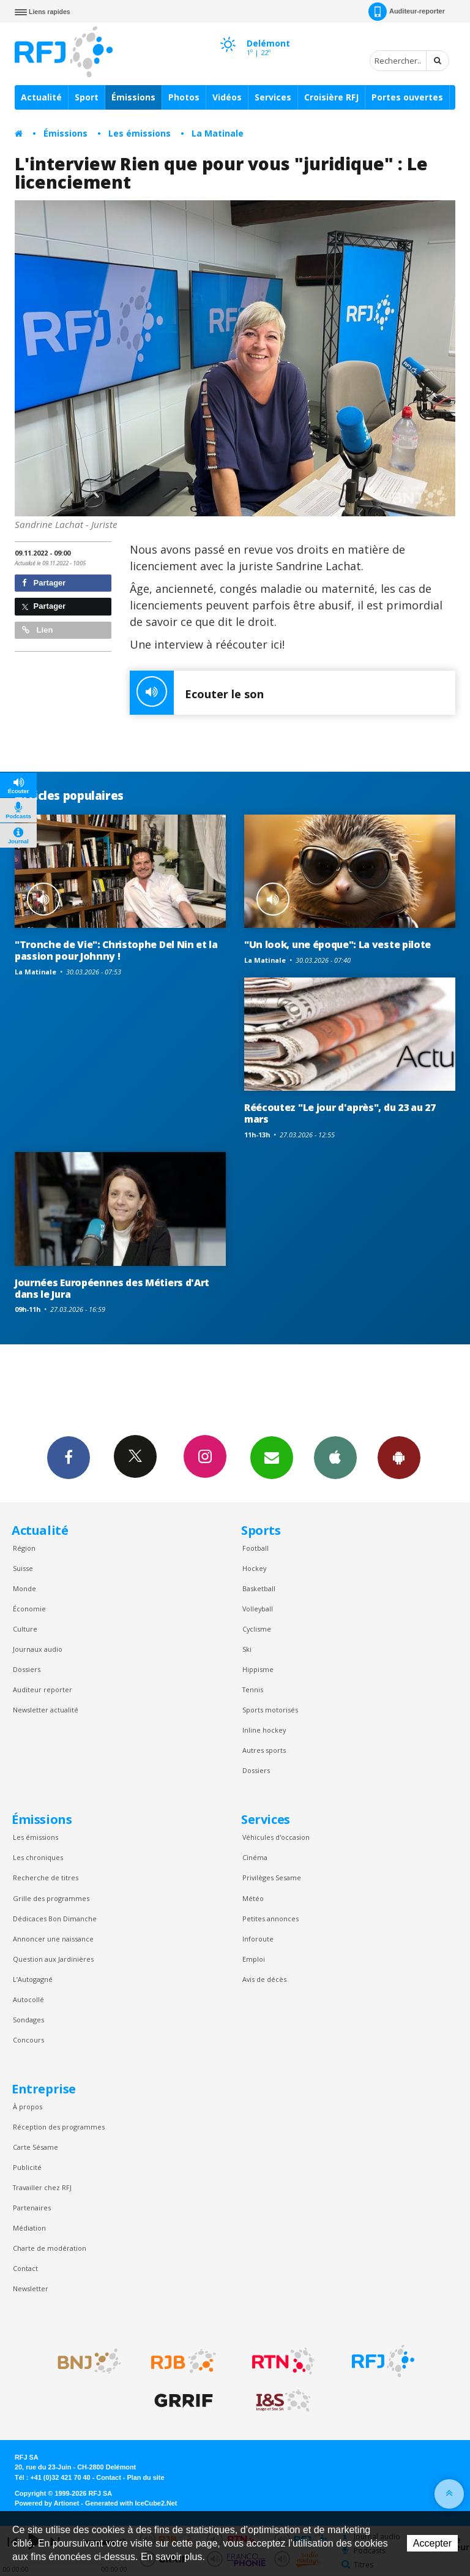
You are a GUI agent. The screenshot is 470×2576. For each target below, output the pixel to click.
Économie (29, 1609)
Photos (184, 97)
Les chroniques (38, 1857)
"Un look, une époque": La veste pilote (337, 944)
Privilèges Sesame (271, 1877)
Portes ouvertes (407, 97)
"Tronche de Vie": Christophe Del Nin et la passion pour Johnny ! (116, 950)
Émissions (133, 97)
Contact (25, 2268)
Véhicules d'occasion (276, 1837)
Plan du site (145, 2477)
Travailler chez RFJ (42, 2187)
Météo (253, 1898)
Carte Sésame (35, 2147)
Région (24, 1548)
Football (255, 1548)
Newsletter (30, 2288)
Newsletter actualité (45, 1710)
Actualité (41, 97)
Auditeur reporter (42, 1689)
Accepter (432, 2543)
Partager (43, 582)
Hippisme (258, 1669)
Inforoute (258, 1939)
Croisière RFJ (331, 97)
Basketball (258, 1588)
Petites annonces (270, 1919)
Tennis (252, 1689)
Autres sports (264, 1750)
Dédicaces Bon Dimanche (55, 1919)
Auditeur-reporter (406, 11)
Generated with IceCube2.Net (131, 2503)
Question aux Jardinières (53, 1959)
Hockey (254, 1568)
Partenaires (32, 2208)
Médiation (29, 2228)
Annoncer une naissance (53, 1939)
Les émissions (139, 133)
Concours (28, 2040)
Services (273, 97)
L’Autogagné (33, 1979)
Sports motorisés (270, 1710)
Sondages (28, 2020)
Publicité (27, 2167)
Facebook (68, 1457)
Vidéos (227, 97)
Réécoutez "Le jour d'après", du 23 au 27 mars (339, 1113)
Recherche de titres (45, 1877)
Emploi (253, 1959)
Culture (25, 1629)
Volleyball (257, 1609)
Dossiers (26, 1669)
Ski (247, 1649)
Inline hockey (264, 1730)
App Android (399, 1457)
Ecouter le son (197, 693)
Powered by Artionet (47, 2503)
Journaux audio (37, 1649)
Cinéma (254, 1857)
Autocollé (28, 1999)
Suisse (23, 1568)
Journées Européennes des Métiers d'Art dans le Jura (112, 1288)
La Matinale (218, 133)
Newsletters (271, 1457)
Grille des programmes (51, 1898)
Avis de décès (264, 1979)
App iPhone (335, 1457)
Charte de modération (49, 2248)
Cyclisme (256, 1629)
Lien (37, 630)
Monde (24, 1588)
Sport (87, 97)
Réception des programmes (59, 2127)
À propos (27, 2107)
